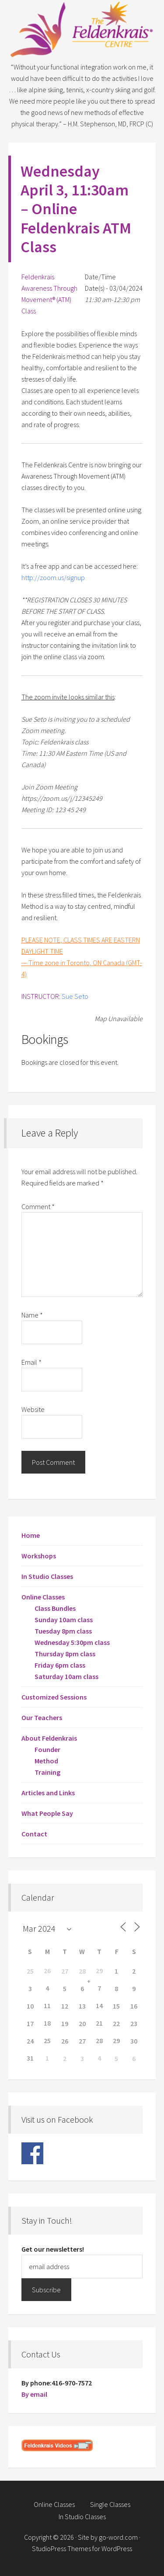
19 (64, 2023)
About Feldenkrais (49, 1738)
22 (116, 2023)
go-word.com (118, 2537)
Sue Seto (75, 996)
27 (64, 1971)
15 (116, 2006)
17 (30, 2023)
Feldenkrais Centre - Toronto (82, 30)
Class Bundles (55, 1608)
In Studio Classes (47, 1576)
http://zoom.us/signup (53, 577)
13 (82, 2006)
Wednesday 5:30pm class (72, 1642)
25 (30, 1971)
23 (133, 2023)
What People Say (47, 1813)
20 (82, 2023)
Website (33, 1409)
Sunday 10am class (64, 1619)
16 (133, 2006)
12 (64, 2006)
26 (64, 2041)
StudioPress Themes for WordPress (82, 2548)
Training (47, 1772)
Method (46, 1760)
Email (31, 1362)
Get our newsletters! (52, 2249)
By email (34, 2394)
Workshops (38, 1555)
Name (32, 1315)
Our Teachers (41, 1717)
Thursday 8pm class (65, 1653)
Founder (47, 1749)
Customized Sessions (54, 1697)
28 (82, 1971)
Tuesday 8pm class (63, 1631)
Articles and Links (48, 1792)
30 (133, 2041)
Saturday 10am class (66, 1676)
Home (30, 1535)
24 (30, 2041)
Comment (38, 1206)
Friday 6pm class (60, 1665)
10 (30, 2006)
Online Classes (43, 1596)
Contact (34, 1833)
